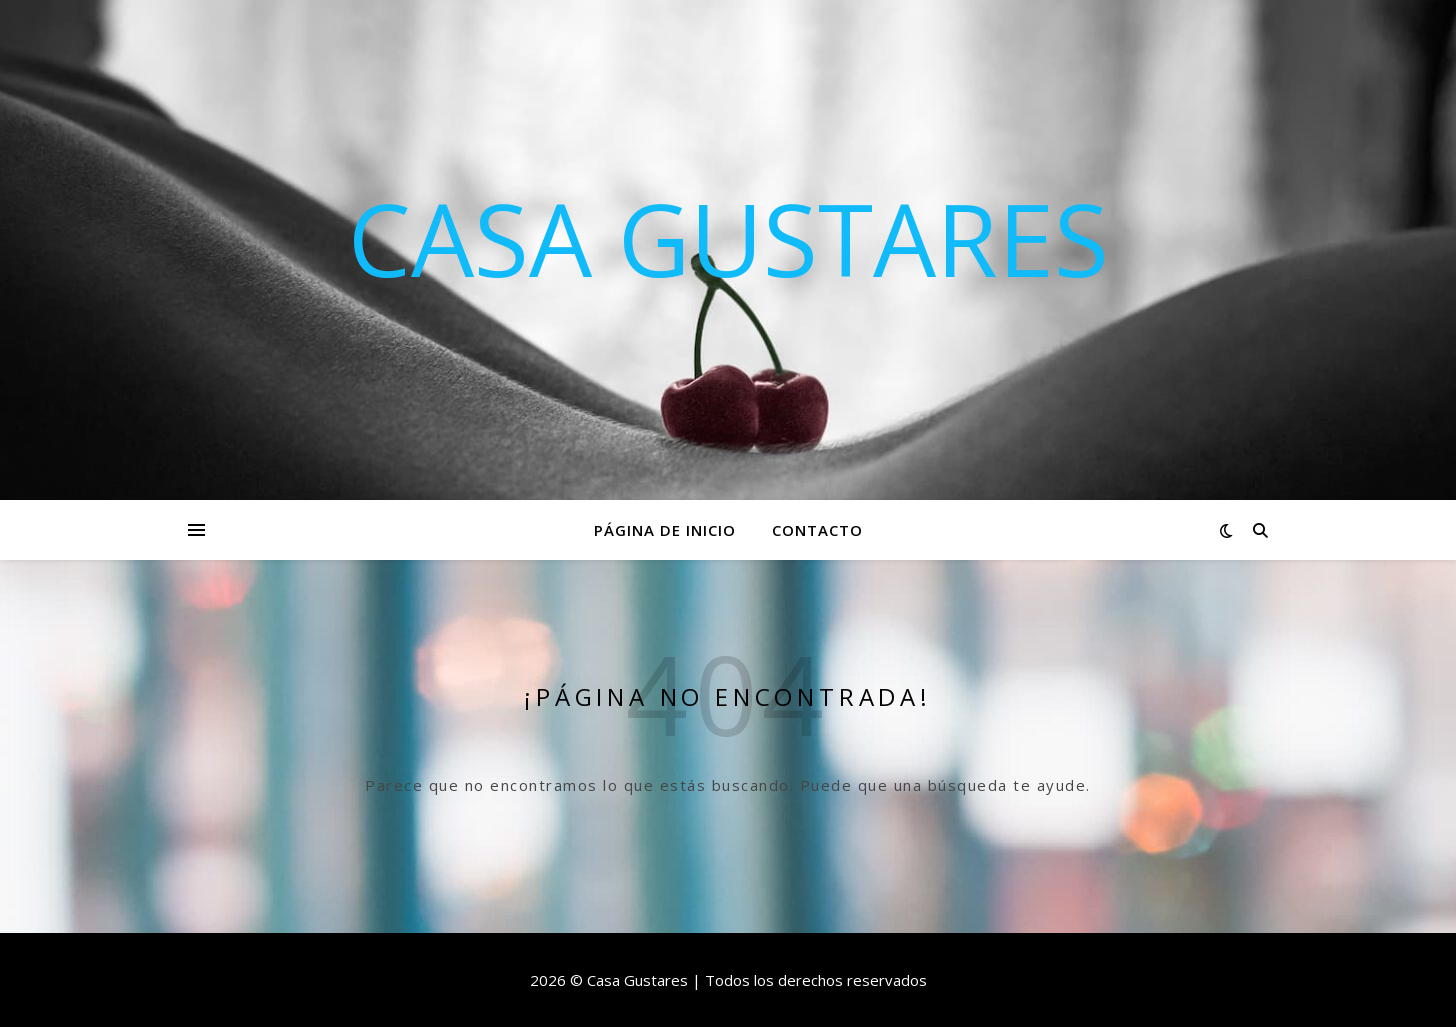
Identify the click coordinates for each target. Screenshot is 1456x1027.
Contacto (817, 530)
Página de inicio (665, 530)
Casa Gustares (728, 238)
